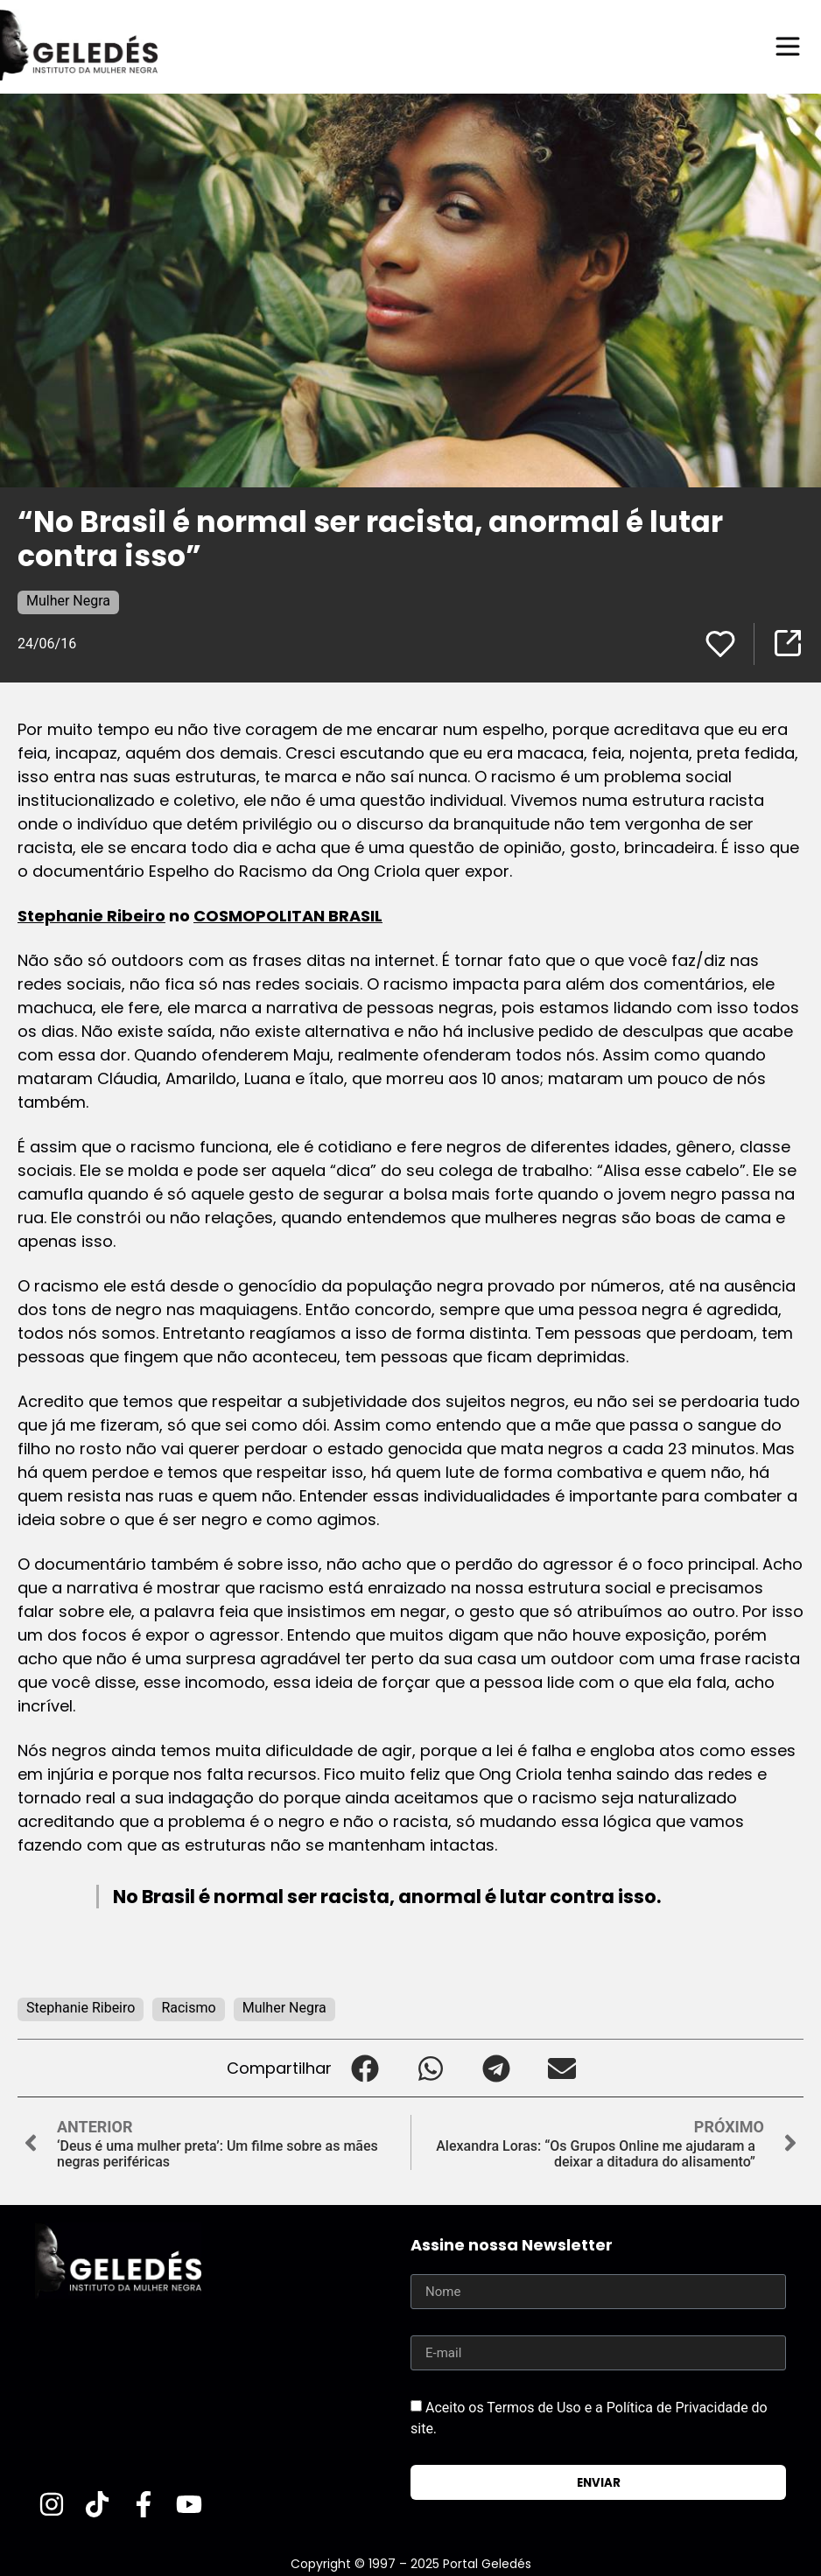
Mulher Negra (68, 600)
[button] (364, 2068)
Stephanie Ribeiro (91, 916)
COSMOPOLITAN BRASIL (287, 916)
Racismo (188, 2007)
